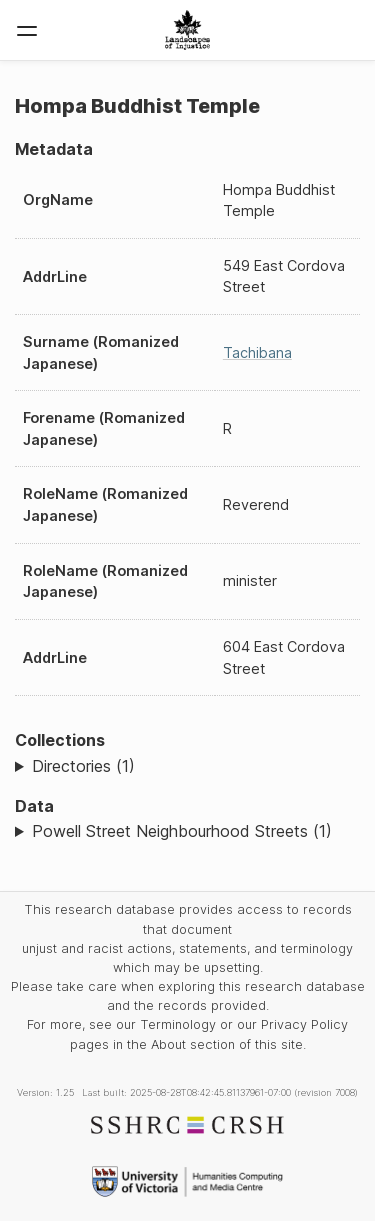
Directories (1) (83, 766)
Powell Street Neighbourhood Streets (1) (182, 831)
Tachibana (257, 352)
